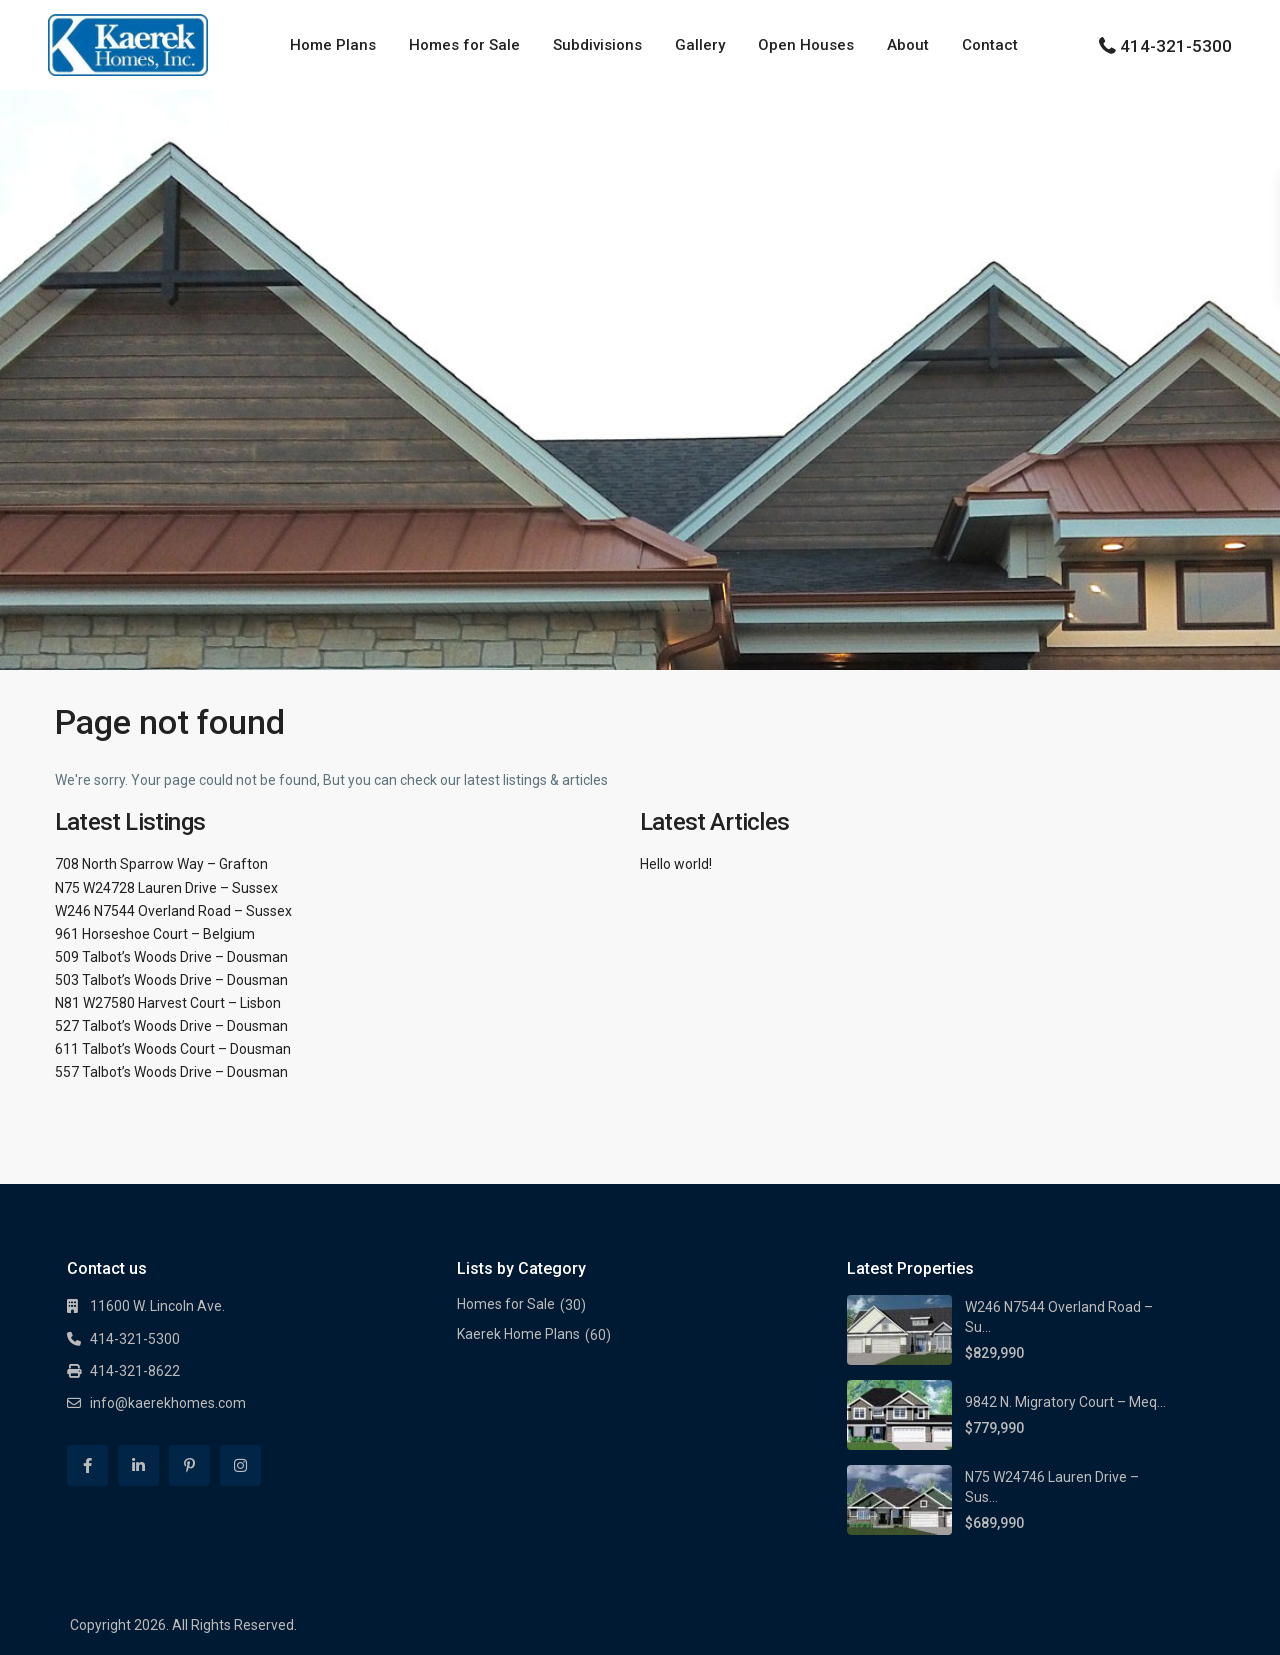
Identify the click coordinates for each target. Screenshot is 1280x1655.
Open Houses (806, 45)
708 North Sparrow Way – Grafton (161, 864)
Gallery (700, 45)
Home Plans (333, 45)
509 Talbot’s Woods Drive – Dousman (171, 957)
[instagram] (240, 1465)
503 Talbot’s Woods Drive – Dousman (171, 980)
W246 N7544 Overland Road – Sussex (173, 911)
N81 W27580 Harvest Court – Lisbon (168, 1003)
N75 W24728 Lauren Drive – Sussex (166, 888)
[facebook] (87, 1465)
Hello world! (676, 864)
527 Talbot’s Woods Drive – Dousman (171, 1026)
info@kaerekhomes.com (168, 1403)
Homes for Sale (464, 45)
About (908, 45)
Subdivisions (597, 45)
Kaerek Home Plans (518, 1334)
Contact (990, 45)
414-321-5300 (1176, 46)
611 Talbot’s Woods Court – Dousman (173, 1049)
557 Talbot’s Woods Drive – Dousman (171, 1072)
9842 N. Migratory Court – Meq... (1065, 1402)
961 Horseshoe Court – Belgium (155, 934)
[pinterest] (189, 1465)
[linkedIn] (138, 1465)
